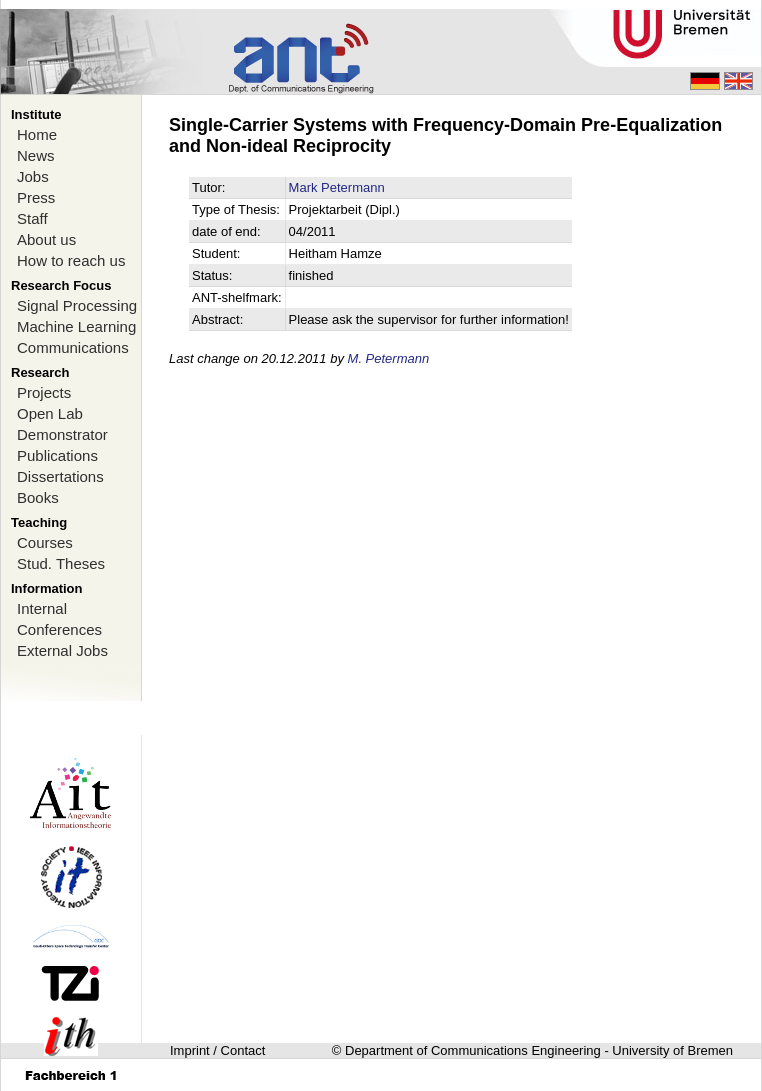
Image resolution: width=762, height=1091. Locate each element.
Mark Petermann (337, 187)
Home (37, 134)
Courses (45, 542)
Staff (32, 218)
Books (38, 497)
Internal (42, 608)
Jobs (33, 176)
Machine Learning (76, 326)
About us (46, 239)
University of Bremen (672, 1050)
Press (36, 197)
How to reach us (71, 260)
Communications (73, 347)
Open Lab (50, 413)
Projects (44, 392)
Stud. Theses (61, 563)
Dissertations (60, 476)
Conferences (59, 629)
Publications (57, 455)
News (36, 155)
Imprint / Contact (217, 1050)
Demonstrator (62, 434)
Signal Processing (77, 305)
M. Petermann (389, 358)
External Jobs (62, 650)
